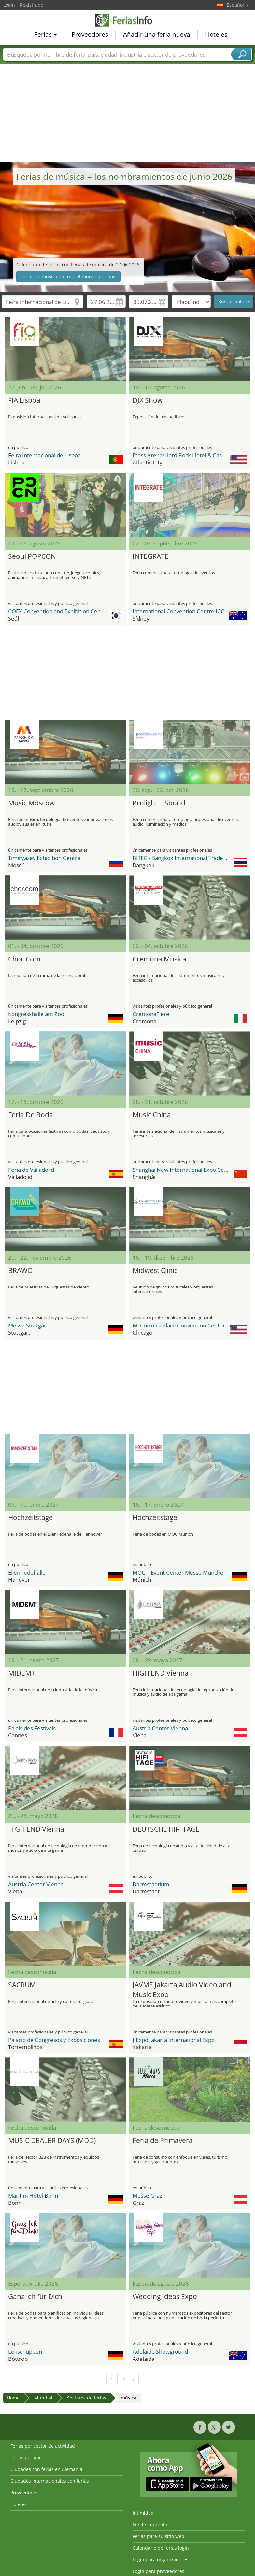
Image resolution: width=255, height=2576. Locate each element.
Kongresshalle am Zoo (36, 1014)
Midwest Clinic (155, 1270)
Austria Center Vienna (160, 1728)
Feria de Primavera (163, 2140)
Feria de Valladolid (31, 1169)
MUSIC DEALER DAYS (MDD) (52, 2140)
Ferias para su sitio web (158, 2536)
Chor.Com (24, 958)
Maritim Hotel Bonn (33, 2195)
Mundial (43, 2398)
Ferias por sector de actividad (42, 2446)
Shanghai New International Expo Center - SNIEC (193, 1169)
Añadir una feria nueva (156, 34)
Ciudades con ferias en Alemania (46, 2469)
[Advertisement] (128, 113)
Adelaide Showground (160, 2351)
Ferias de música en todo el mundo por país (69, 276)
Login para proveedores (158, 2571)
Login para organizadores (160, 2559)
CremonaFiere (151, 1014)
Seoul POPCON (32, 556)
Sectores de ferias (86, 2398)
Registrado (31, 5)
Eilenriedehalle (27, 1572)
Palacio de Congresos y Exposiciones (54, 2040)
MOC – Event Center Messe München (180, 1572)
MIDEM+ (21, 1673)
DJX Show (148, 400)
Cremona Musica (159, 958)
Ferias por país (26, 2457)
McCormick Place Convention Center (179, 1325)
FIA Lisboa (24, 400)
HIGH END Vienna (161, 1673)
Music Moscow (31, 802)
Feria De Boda (30, 1114)
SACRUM (22, 1984)
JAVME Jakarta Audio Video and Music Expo (182, 1988)
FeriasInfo (127, 20)
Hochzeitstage (30, 1517)
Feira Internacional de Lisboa (44, 455)
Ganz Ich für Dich (35, 2296)
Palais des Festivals (32, 1728)
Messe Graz (147, 2195)
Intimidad (143, 2513)
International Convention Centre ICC (178, 611)
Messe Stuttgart (28, 1325)
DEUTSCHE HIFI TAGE (166, 1829)
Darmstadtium (151, 1884)
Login (9, 5)
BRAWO (20, 1270)
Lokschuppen (25, 2351)
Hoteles (216, 34)
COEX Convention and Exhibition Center (58, 611)
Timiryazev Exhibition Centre (44, 858)
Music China (152, 1114)
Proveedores (90, 34)
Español (237, 5)
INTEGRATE (151, 556)
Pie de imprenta (150, 2524)
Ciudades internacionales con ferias (49, 2481)
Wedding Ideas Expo (165, 2296)
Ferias (45, 34)
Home (13, 2398)
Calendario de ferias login (161, 2548)
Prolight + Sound (159, 802)
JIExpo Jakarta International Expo (174, 2040)
